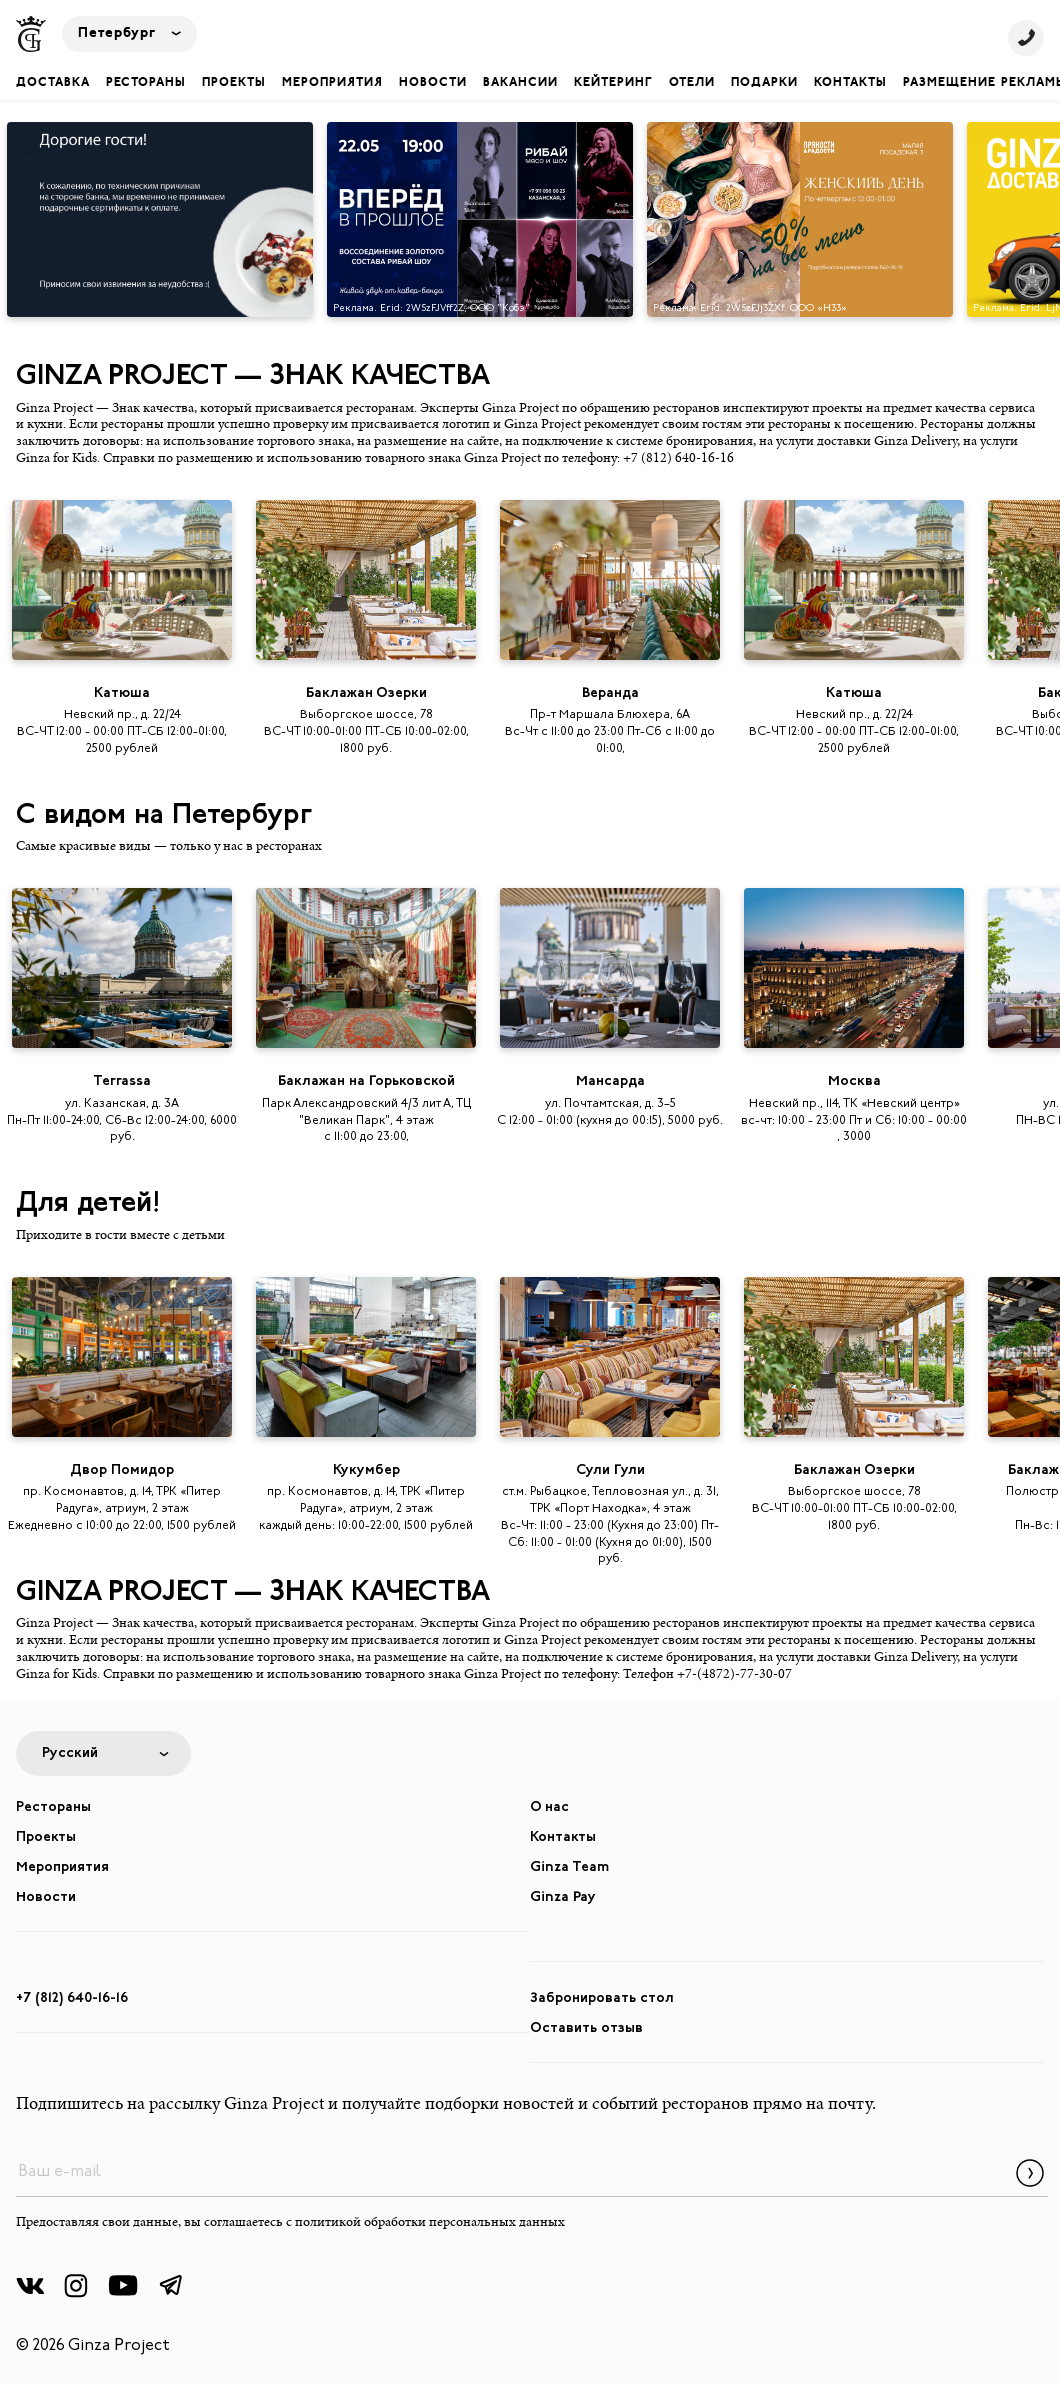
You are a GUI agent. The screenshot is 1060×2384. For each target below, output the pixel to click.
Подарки (764, 83)
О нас (549, 1807)
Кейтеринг (613, 83)
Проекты (234, 83)
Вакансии (520, 83)
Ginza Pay (563, 1897)
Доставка (53, 83)
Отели (692, 83)
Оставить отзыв (586, 2028)
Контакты (850, 83)
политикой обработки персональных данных (430, 2223)
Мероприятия (332, 83)
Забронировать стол (602, 1998)
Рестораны (146, 83)
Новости (433, 83)
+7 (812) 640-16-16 (72, 1998)
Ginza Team (569, 1867)
